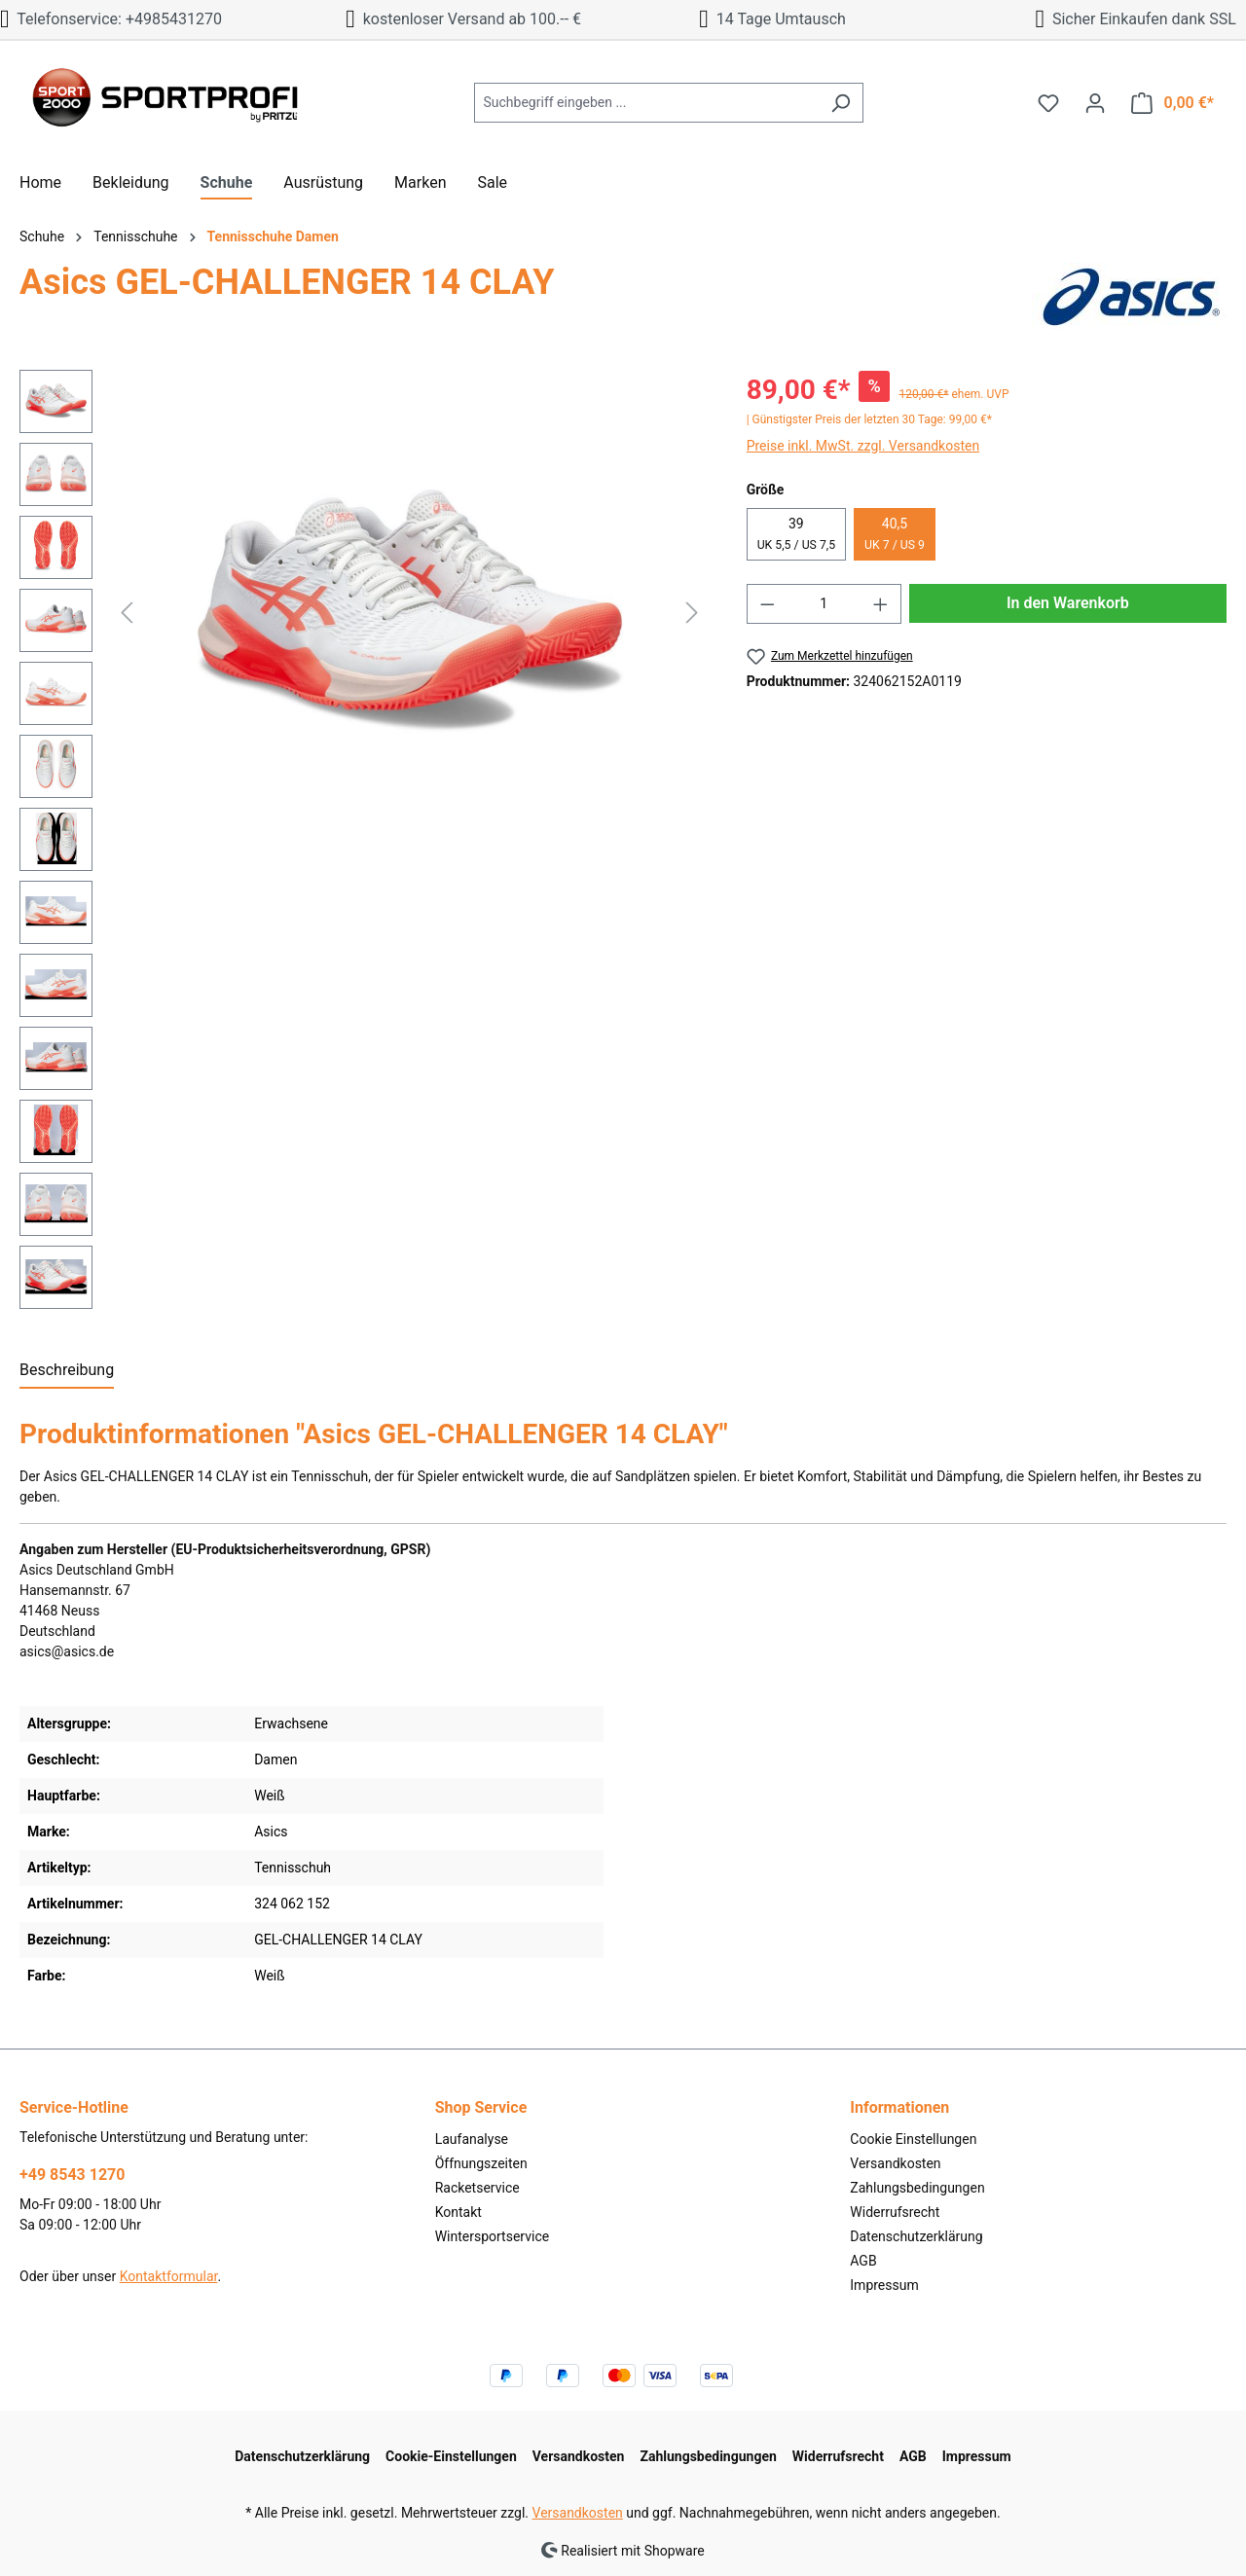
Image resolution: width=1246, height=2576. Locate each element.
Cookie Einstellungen (913, 2139)
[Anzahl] (823, 604)
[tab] (66, 1371)
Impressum (884, 2285)
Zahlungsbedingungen (917, 2187)
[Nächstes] (692, 612)
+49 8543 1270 (72, 2174)
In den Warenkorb (1068, 603)
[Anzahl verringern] (767, 604)
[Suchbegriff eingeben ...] (646, 103)
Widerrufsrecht (894, 2212)
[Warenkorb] (1172, 103)
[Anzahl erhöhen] (881, 604)
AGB (863, 2260)
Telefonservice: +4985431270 (111, 19)
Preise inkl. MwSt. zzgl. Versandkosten (863, 446)
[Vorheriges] (126, 612)
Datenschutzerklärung (916, 2236)
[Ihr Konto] (1095, 103)
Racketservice (477, 2187)
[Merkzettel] (1048, 103)
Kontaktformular (169, 2276)
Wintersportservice (492, 2236)
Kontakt (458, 2212)
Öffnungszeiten (481, 2163)
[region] (363, 844)
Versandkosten (895, 2163)
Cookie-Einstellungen (451, 2456)
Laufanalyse (471, 2139)
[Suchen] (840, 103)
